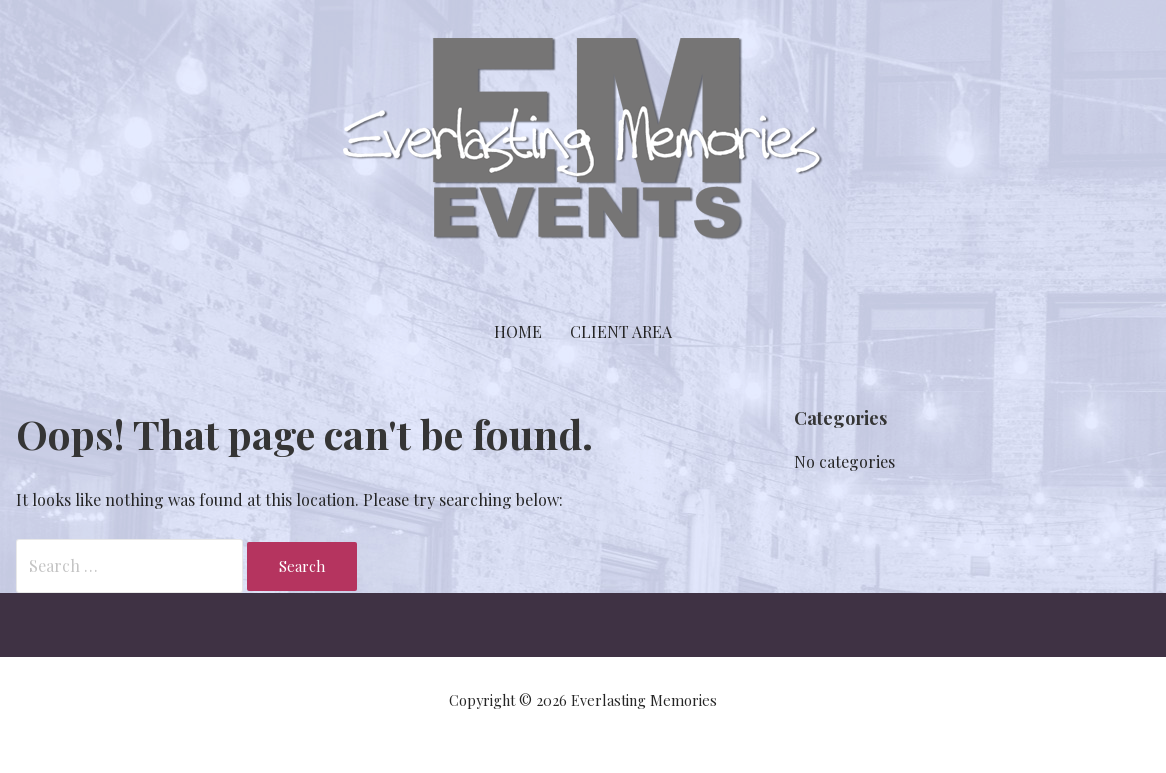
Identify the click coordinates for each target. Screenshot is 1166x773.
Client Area (621, 331)
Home (518, 331)
